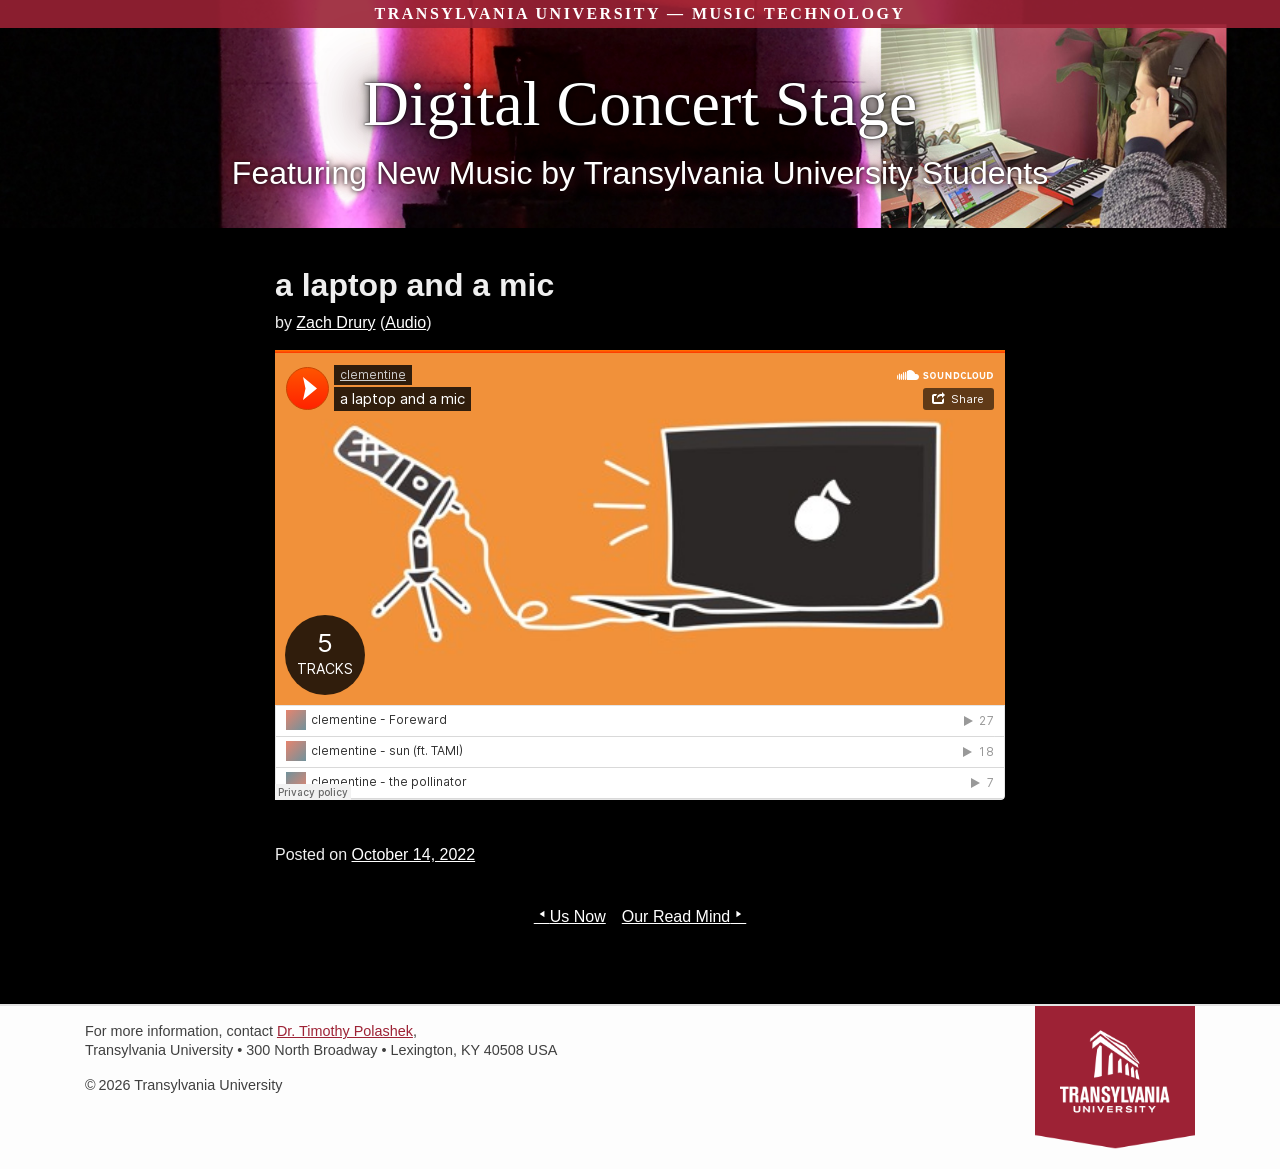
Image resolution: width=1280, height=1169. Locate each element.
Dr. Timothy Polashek (345, 1031)
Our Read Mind (676, 916)
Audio (405, 322)
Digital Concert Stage (640, 103)
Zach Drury (335, 322)
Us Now (578, 916)
